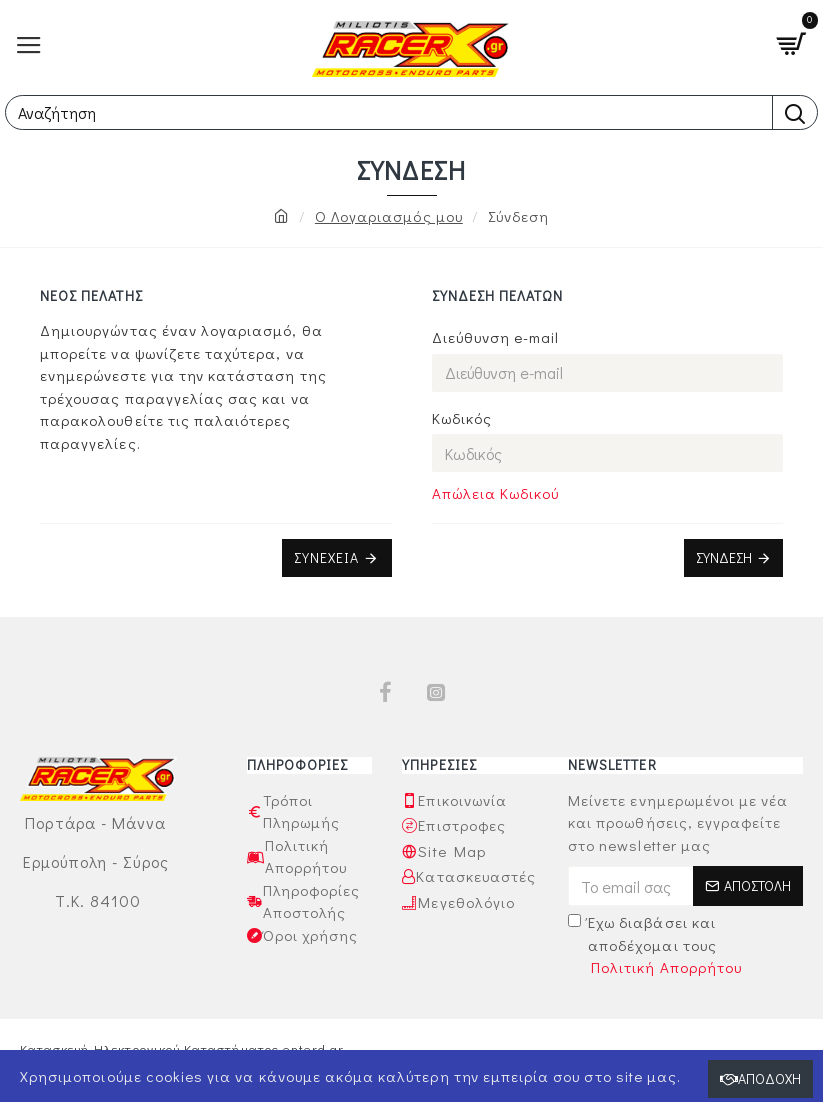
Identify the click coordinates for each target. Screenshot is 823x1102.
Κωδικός (462, 418)
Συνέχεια (326, 557)
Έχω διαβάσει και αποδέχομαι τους (656, 945)
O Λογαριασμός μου (389, 216)
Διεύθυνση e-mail (496, 337)
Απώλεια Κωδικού (496, 493)
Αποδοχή (769, 1078)
